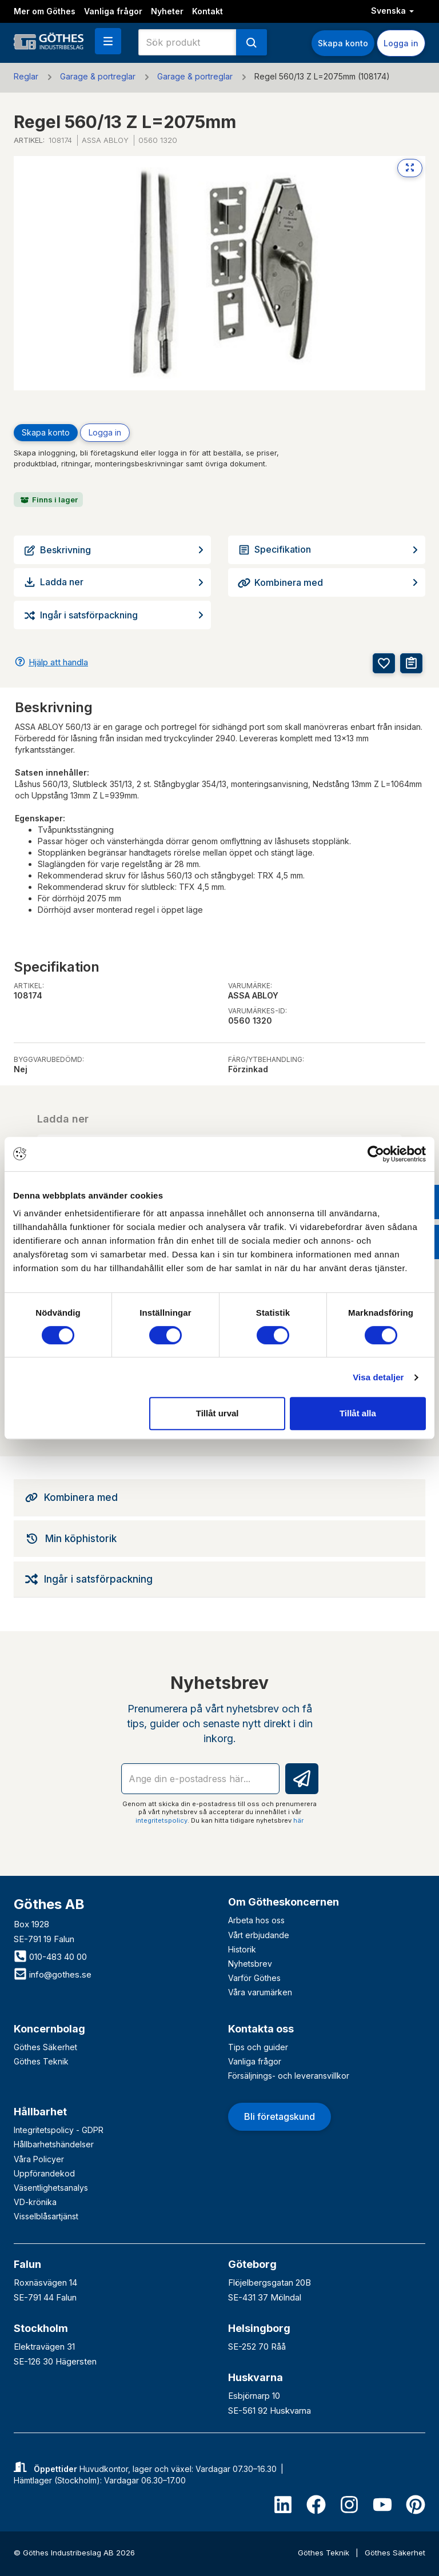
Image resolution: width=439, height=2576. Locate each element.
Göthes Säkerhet (45, 2047)
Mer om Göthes (44, 11)
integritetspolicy (161, 1820)
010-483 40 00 (50, 1956)
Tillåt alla (358, 1413)
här (298, 1820)
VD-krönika (35, 2202)
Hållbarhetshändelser (54, 2144)
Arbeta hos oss (256, 1920)
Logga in (401, 43)
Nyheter (167, 11)
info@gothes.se (52, 1974)
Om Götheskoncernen (283, 1902)
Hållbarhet (40, 2112)
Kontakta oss (261, 2029)
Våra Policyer (39, 2159)
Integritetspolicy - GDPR (58, 2130)
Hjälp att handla (58, 662)
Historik (242, 1949)
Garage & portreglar (97, 76)
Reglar (26, 76)
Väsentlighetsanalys (51, 2187)
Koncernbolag (49, 2029)
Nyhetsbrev (250, 1963)
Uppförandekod (44, 2173)
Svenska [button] (392, 10)
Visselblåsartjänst (46, 2216)
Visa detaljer (378, 1377)
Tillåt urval (217, 1413)
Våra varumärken (260, 1992)
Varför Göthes (254, 1978)
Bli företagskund (279, 2116)
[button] (108, 41)
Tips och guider (258, 2047)
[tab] (219, 1497)
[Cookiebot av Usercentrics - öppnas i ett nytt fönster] (376, 1154)
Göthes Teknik (41, 2061)
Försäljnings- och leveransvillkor (288, 2075)
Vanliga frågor (113, 11)
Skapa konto (343, 43)
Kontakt (207, 11)
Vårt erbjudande (258, 1935)
